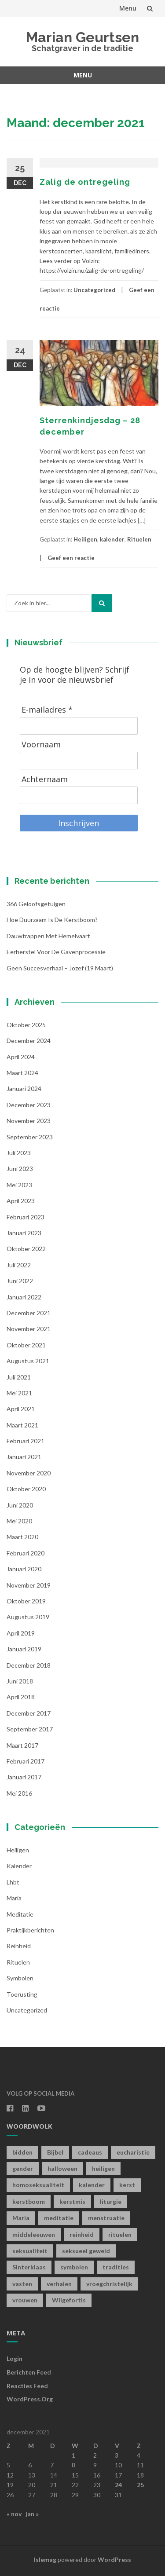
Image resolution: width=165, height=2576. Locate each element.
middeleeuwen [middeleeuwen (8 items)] (33, 2234)
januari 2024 (24, 1088)
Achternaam (45, 779)
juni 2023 (20, 1168)
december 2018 (29, 1665)
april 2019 (21, 1633)
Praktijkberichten (30, 1930)
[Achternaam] (79, 795)
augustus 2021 (28, 1361)
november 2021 (29, 1328)
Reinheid (19, 1946)
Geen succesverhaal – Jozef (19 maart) (60, 968)
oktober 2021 (26, 1345)
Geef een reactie (71, 557)
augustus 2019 (28, 1617)
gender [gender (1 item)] (22, 2168)
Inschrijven (78, 823)
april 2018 (21, 1697)
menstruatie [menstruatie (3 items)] (106, 2217)
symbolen (20, 1978)
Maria (14, 1898)
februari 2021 (25, 1441)
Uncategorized (94, 289)
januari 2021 (24, 1456)
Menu (127, 8)
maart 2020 (22, 1536)
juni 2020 (20, 1505)
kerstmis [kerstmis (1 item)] (72, 2201)
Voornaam (41, 744)
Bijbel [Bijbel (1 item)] (55, 2152)
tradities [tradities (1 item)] (116, 2267)
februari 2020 (25, 1553)
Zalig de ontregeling (85, 182)
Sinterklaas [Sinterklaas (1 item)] (29, 2267)
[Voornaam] (79, 760)
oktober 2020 (26, 1489)
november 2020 (29, 1473)
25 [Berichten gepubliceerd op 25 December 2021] (140, 2484)
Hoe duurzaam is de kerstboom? (52, 919)
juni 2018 (20, 1681)
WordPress (114, 2559)
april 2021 (21, 1408)
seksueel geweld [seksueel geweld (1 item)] (86, 2250)
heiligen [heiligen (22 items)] (103, 2168)
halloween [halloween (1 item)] (62, 2168)
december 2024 (29, 1040)
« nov (14, 2513)
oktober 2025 (26, 1024)
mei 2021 (19, 1393)
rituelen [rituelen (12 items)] (120, 2234)
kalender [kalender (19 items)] (92, 2184)
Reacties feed (27, 2385)
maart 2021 (22, 1425)
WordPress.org (30, 2399)
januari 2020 (24, 1569)
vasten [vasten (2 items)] (22, 2283)
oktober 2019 (26, 1601)
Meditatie (20, 1914)
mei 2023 (19, 1185)
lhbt (13, 1882)
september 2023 (30, 1137)
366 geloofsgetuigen (36, 903)
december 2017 (29, 1713)
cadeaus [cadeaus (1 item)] (90, 2152)
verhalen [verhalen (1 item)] (59, 2283)
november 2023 (29, 1120)
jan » (32, 2513)
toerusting (22, 1994)
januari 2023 (24, 1233)
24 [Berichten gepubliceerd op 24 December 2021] (118, 2484)
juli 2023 (19, 1152)
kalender (112, 539)
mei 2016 (19, 1793)
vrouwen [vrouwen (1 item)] (24, 2300)
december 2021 (29, 1313)
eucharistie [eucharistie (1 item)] (133, 2152)
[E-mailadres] (79, 726)
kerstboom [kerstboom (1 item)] (28, 2201)
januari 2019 (24, 1649)
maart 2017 (22, 1745)
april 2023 (21, 1200)
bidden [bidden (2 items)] (22, 2152)
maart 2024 (22, 1072)
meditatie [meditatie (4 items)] (58, 2217)
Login (14, 2358)
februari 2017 (25, 1761)
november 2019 (29, 1585)
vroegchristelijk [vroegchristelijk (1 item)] (109, 2283)
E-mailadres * (47, 710)
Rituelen (139, 539)
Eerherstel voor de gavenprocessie (56, 951)
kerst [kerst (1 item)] (127, 2184)
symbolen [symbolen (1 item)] (74, 2267)
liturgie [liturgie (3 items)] (110, 2201)
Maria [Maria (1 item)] (20, 2217)
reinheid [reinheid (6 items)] (82, 2234)
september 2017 (30, 1729)
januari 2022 (24, 1297)
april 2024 (21, 1057)
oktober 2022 (26, 1248)
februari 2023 (25, 1217)
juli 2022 (19, 1265)
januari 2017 (24, 1777)
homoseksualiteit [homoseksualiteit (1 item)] (38, 2184)
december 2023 (29, 1105)
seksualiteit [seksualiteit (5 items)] (30, 2250)
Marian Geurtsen (82, 37)
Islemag (45, 2559)
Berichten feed (29, 2372)
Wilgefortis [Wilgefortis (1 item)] (69, 2300)
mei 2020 (19, 1521)
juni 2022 (20, 1280)
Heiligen (85, 539)
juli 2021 (19, 1377)
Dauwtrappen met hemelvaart (48, 936)
